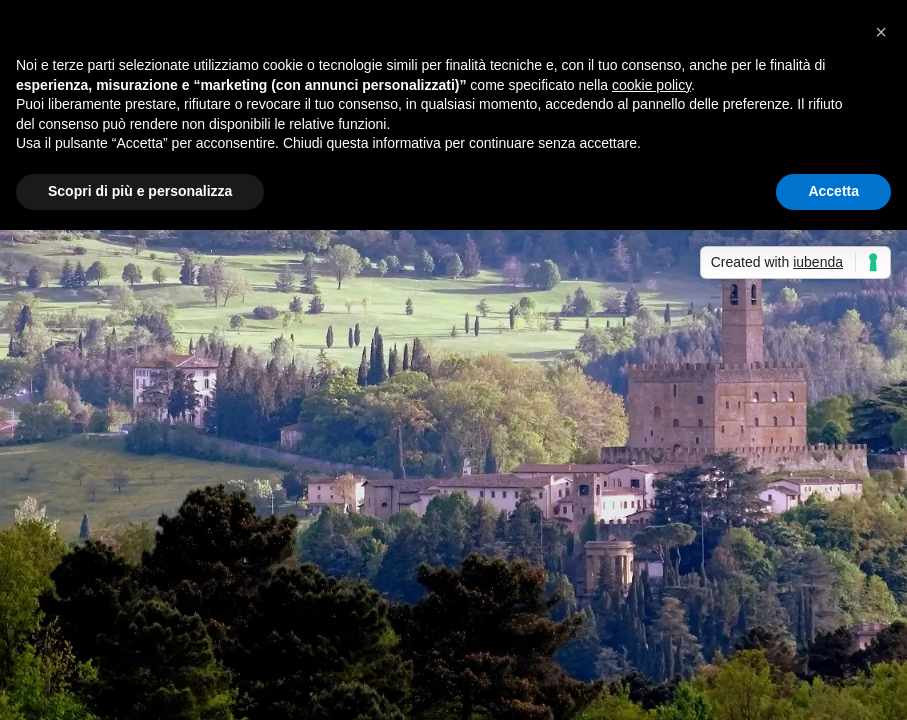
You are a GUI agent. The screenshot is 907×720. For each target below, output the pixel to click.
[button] (881, 32)
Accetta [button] (833, 191)
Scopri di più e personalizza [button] (140, 191)
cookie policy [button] (651, 85)
